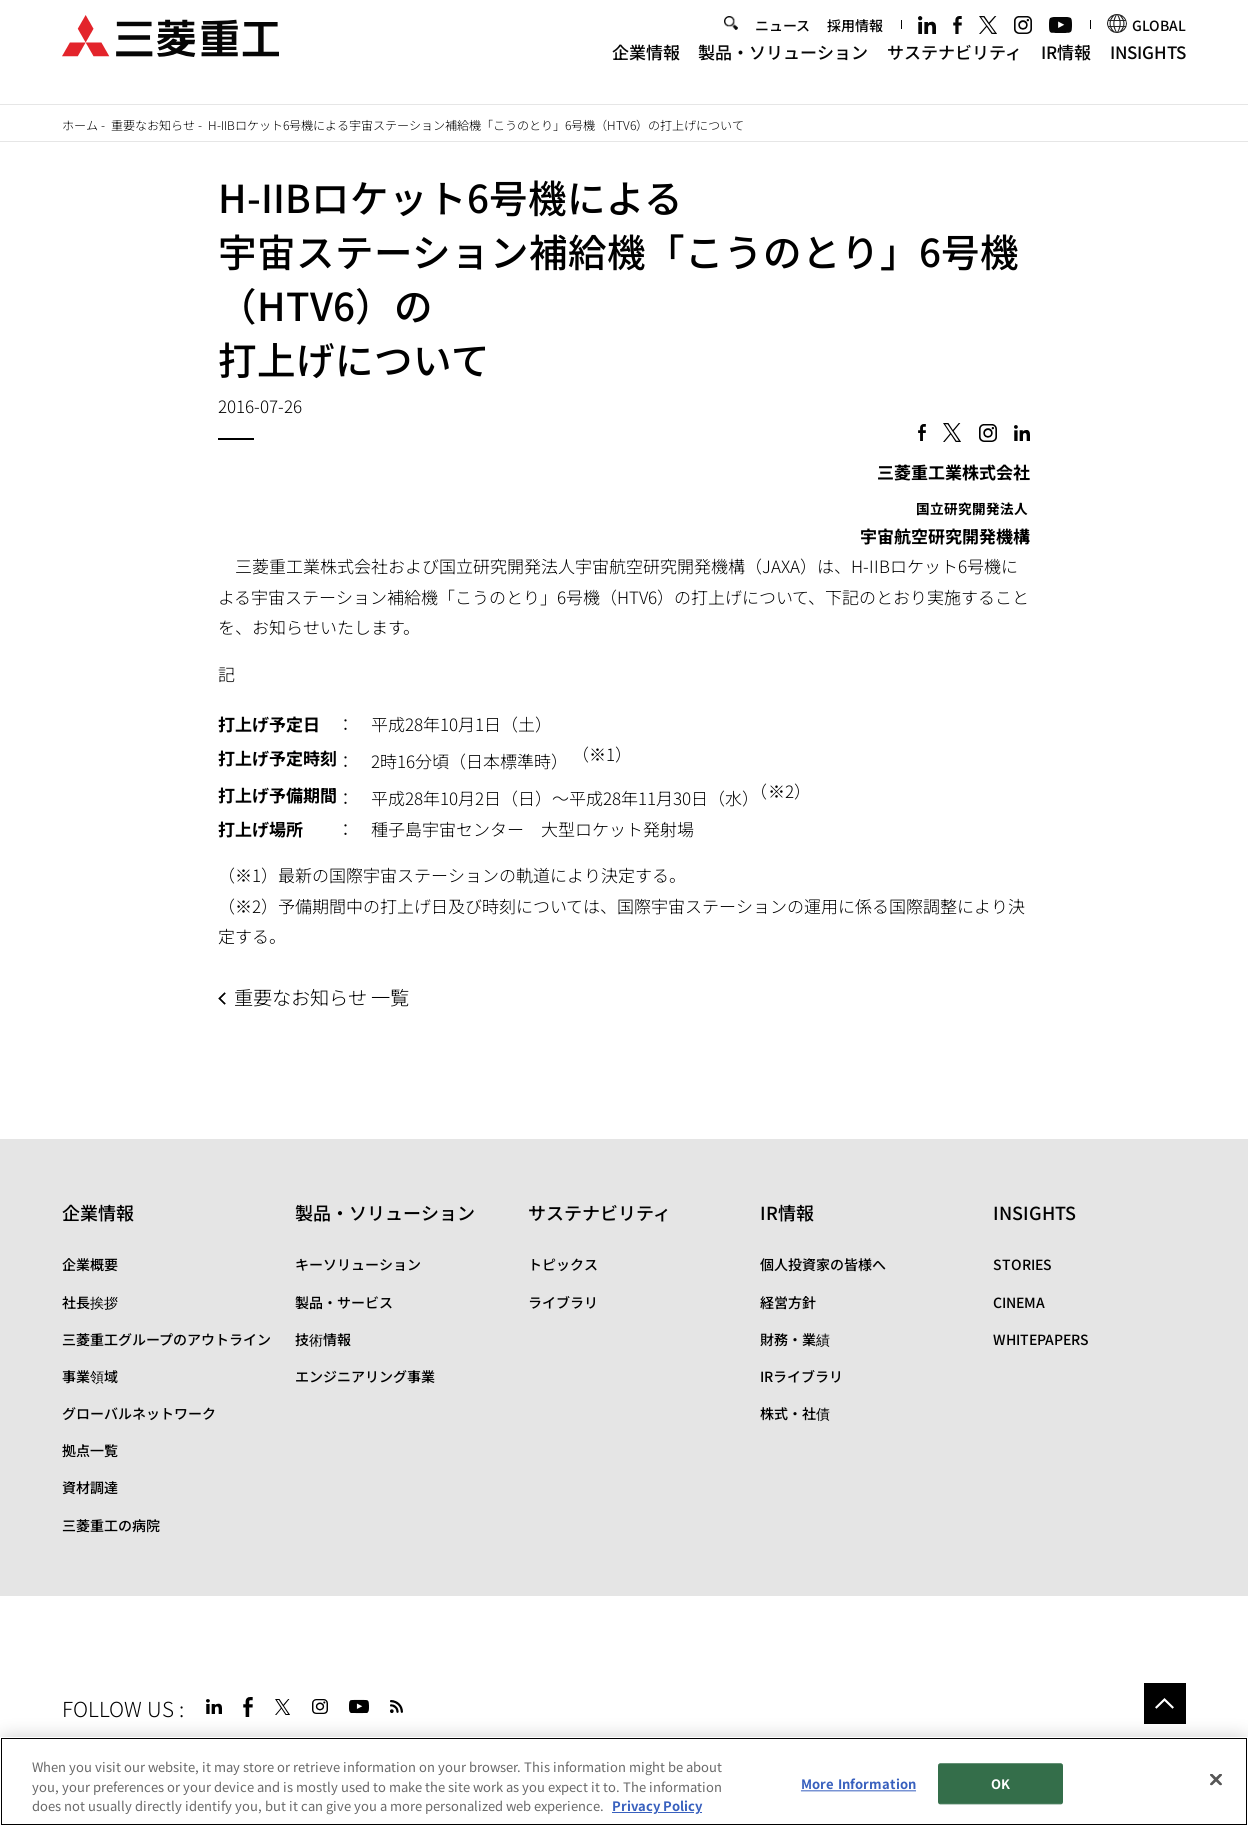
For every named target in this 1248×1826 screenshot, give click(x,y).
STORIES (1022, 1264)
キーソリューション (358, 1264)
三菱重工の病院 (111, 1525)
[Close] (1216, 1779)
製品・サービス (344, 1302)
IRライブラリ (801, 1376)
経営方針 (788, 1302)
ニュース (782, 40)
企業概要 (90, 1264)
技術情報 (323, 1339)
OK (1000, 1783)
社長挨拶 (90, 1302)
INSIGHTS (1148, 67)
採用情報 (855, 40)
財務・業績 (795, 1339)
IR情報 (1066, 67)
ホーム (80, 124)
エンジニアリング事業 (365, 1376)
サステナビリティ (954, 67)
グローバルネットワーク (139, 1413)
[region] (624, 1781)
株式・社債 (795, 1413)
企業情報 (646, 67)
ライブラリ (563, 1302)
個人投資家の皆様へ (823, 1264)
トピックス (563, 1264)
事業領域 (90, 1376)
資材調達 (90, 1487)
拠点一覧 (90, 1450)
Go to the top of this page (1165, 1704)
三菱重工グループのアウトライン (166, 1339)
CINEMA (1019, 1302)
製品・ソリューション (783, 67)
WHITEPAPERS (1041, 1339)
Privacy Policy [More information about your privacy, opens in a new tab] (657, 1805)
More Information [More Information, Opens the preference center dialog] (858, 1783)
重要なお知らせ (153, 124)
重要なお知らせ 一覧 (321, 997)
